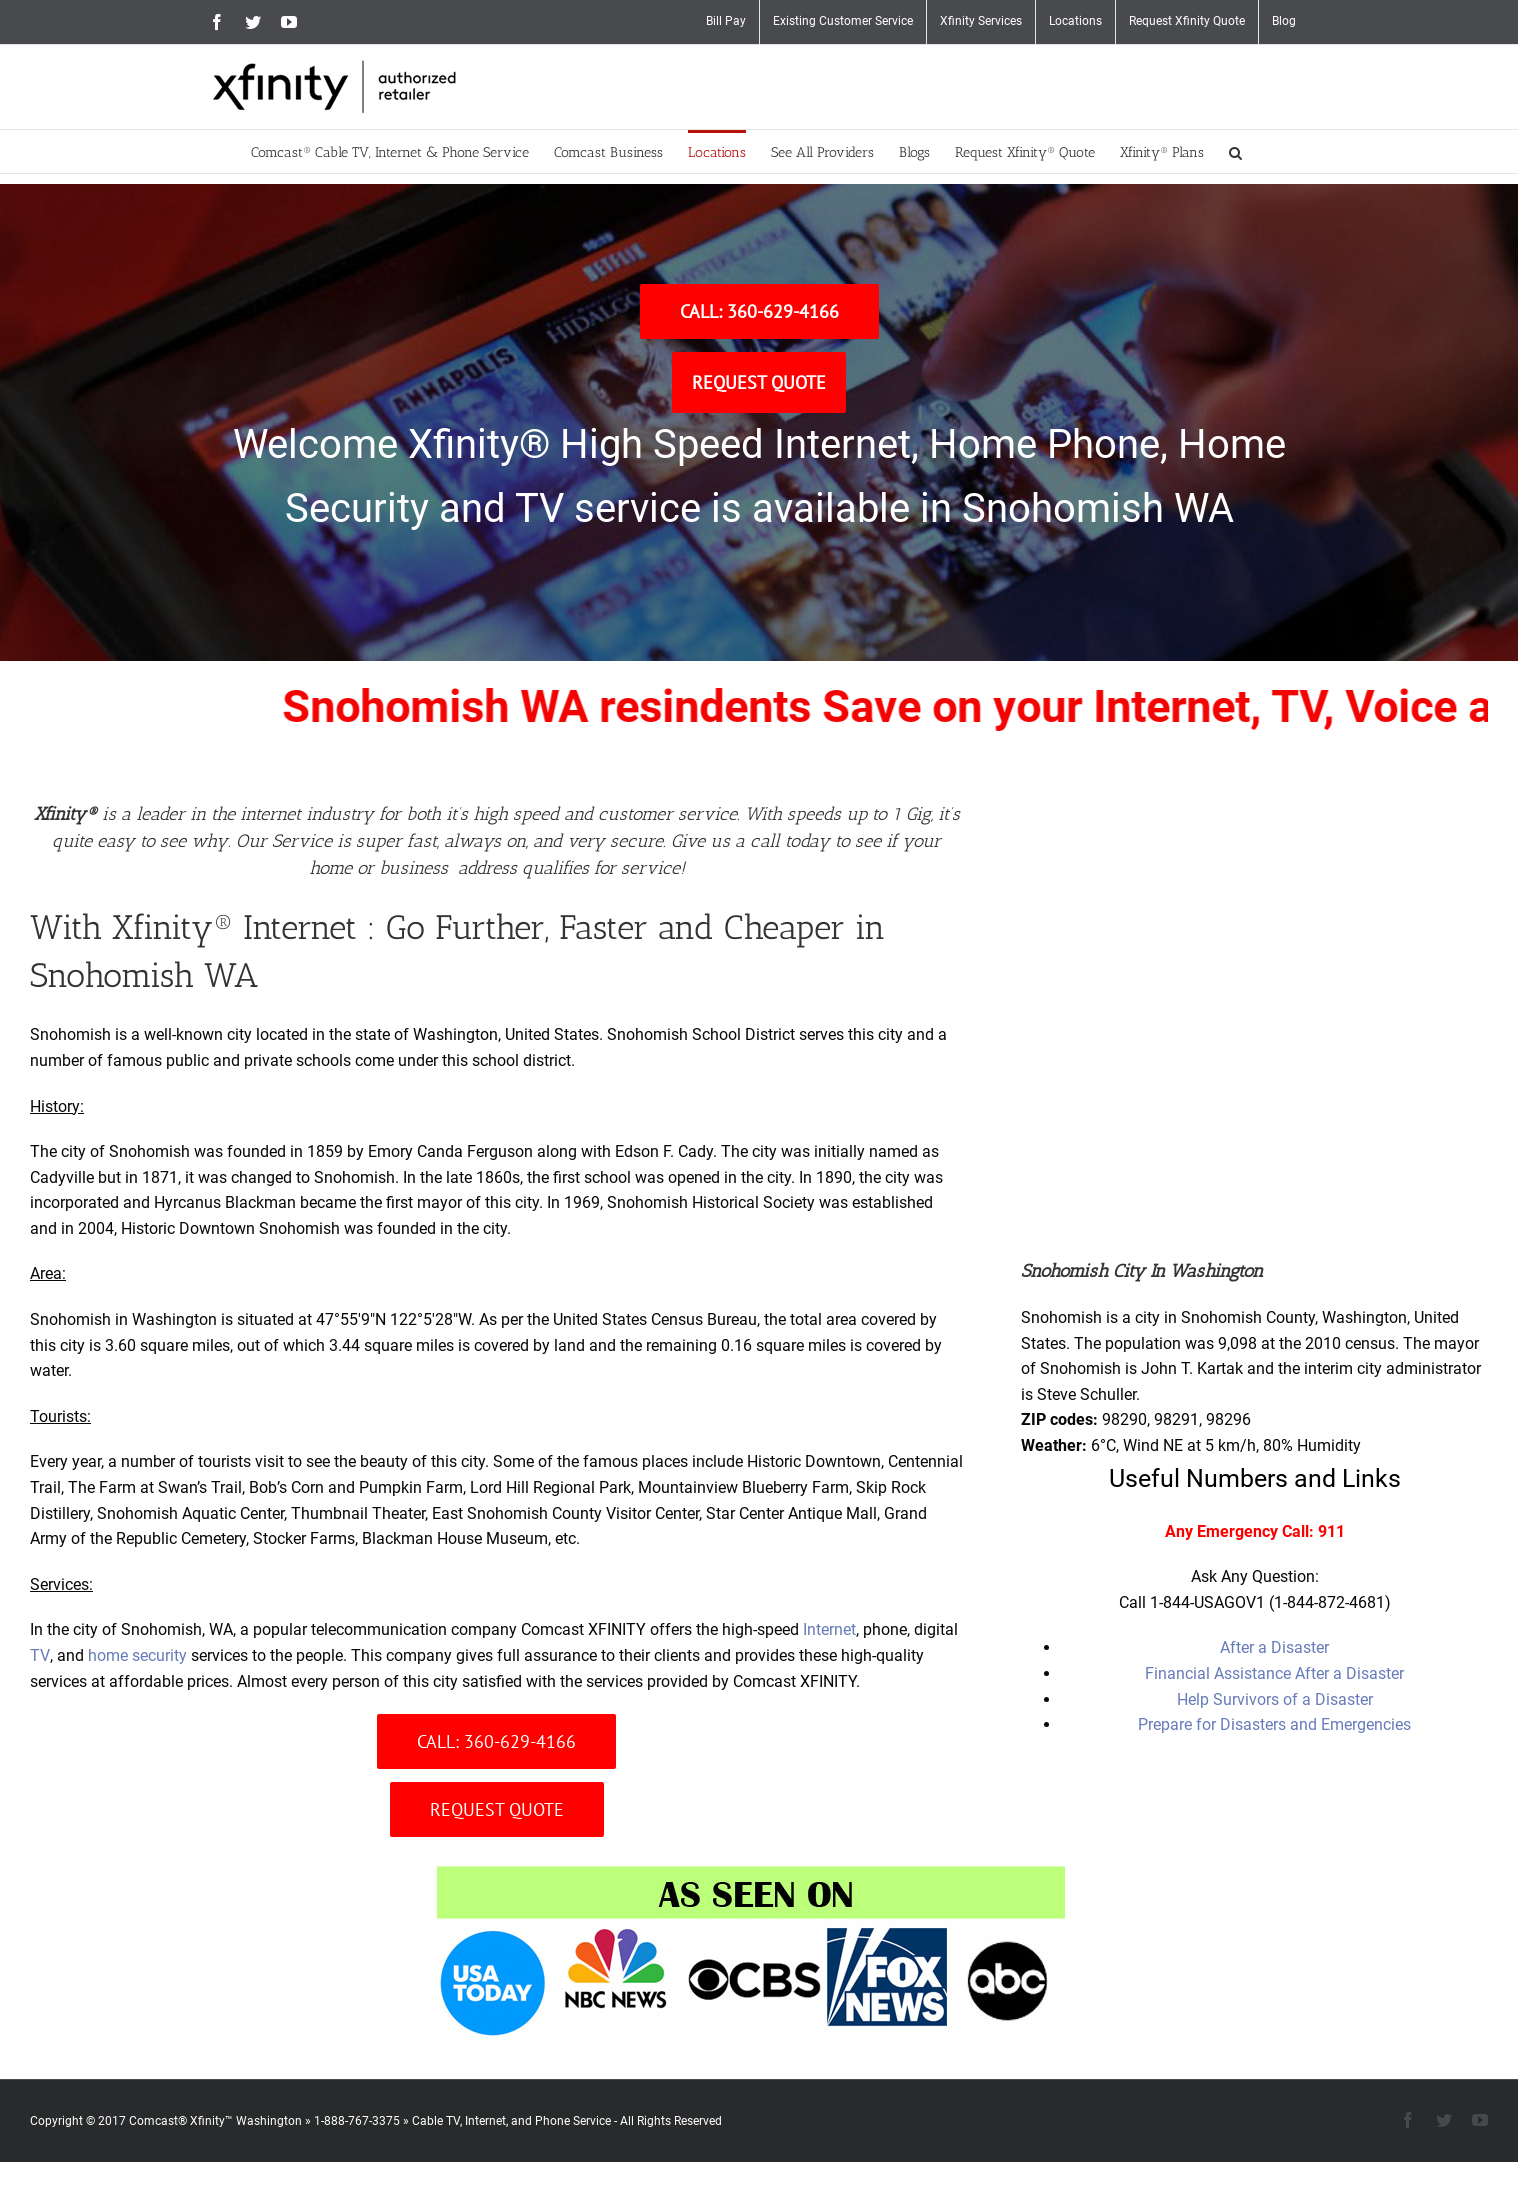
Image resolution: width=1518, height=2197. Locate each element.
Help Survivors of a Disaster (1275, 1699)
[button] (1235, 151)
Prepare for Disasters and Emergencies (1274, 1724)
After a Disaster (1274, 1647)
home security (137, 1655)
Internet (829, 1629)
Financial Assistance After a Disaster (1274, 1673)
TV (40, 1655)
